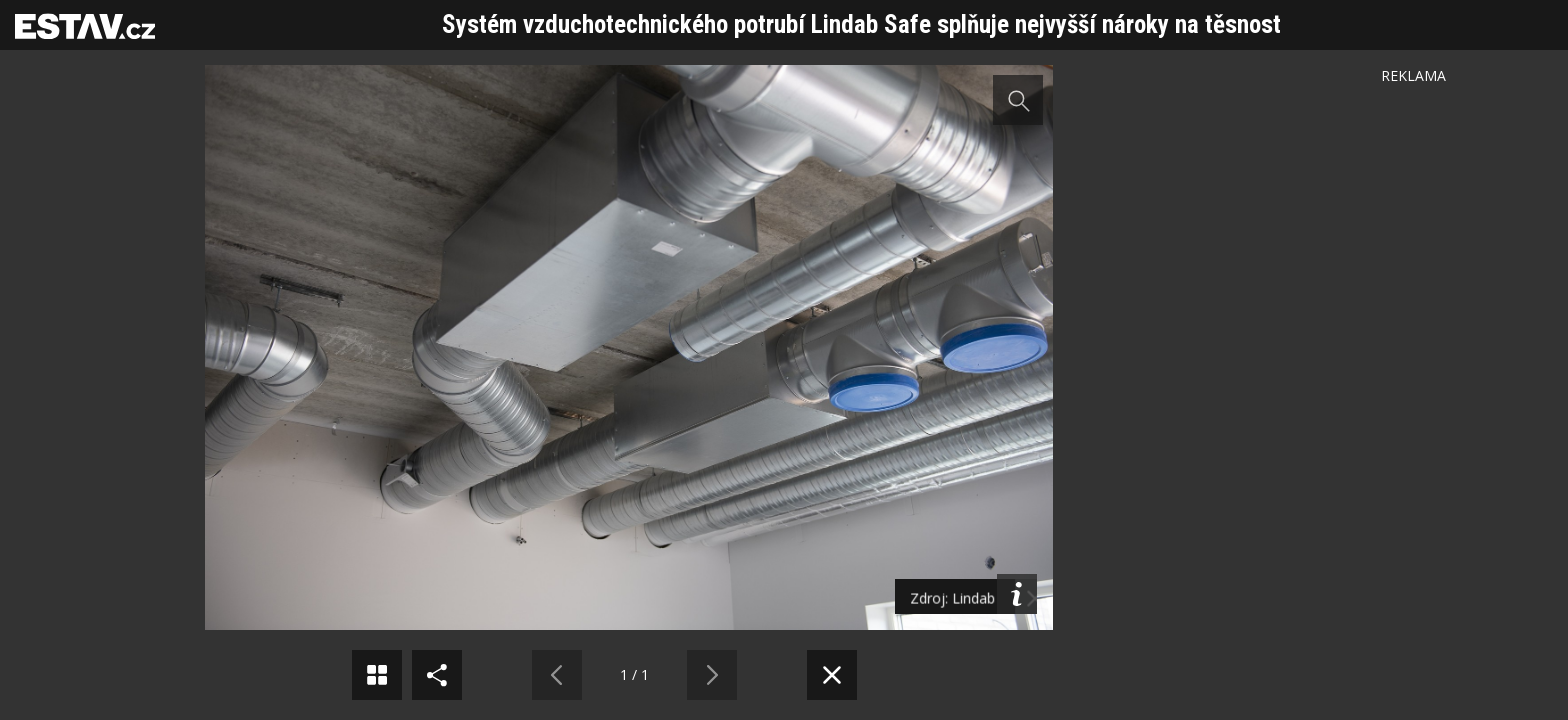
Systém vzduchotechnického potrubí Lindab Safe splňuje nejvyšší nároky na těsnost (861, 24)
